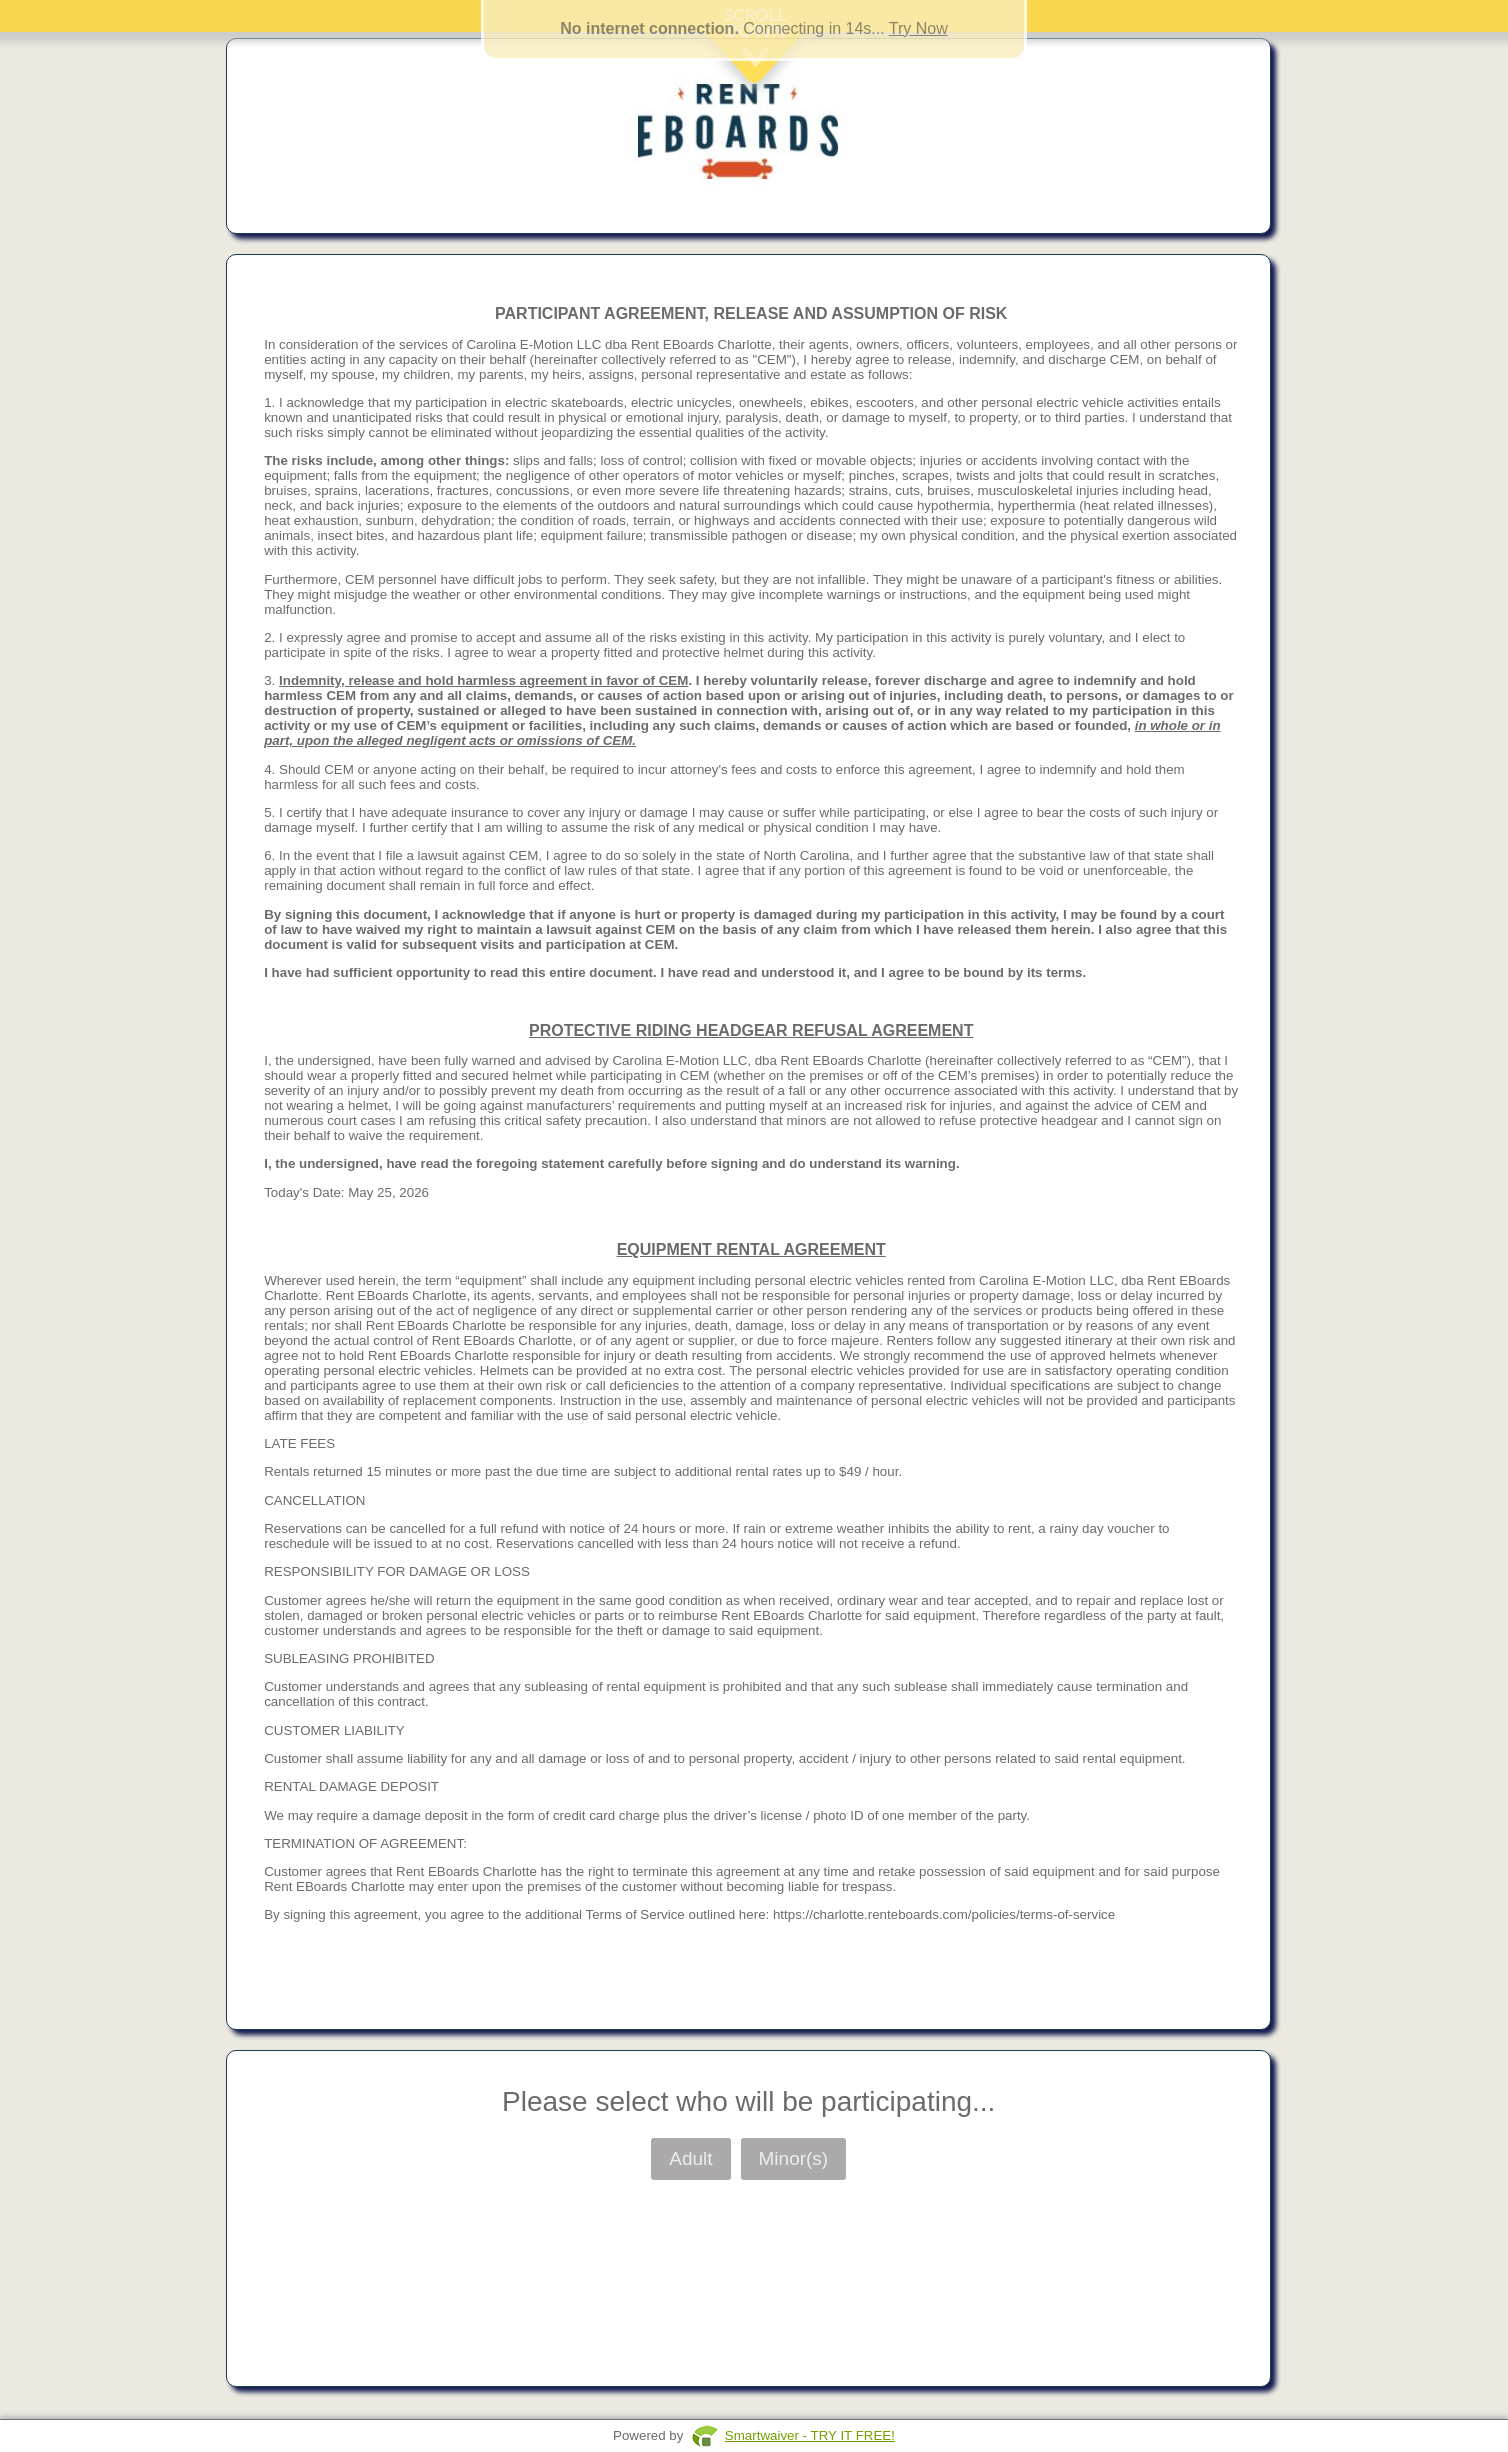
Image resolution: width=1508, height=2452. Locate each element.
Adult (690, 2158)
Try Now (918, 28)
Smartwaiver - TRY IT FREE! (810, 2435)
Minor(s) (794, 2158)
